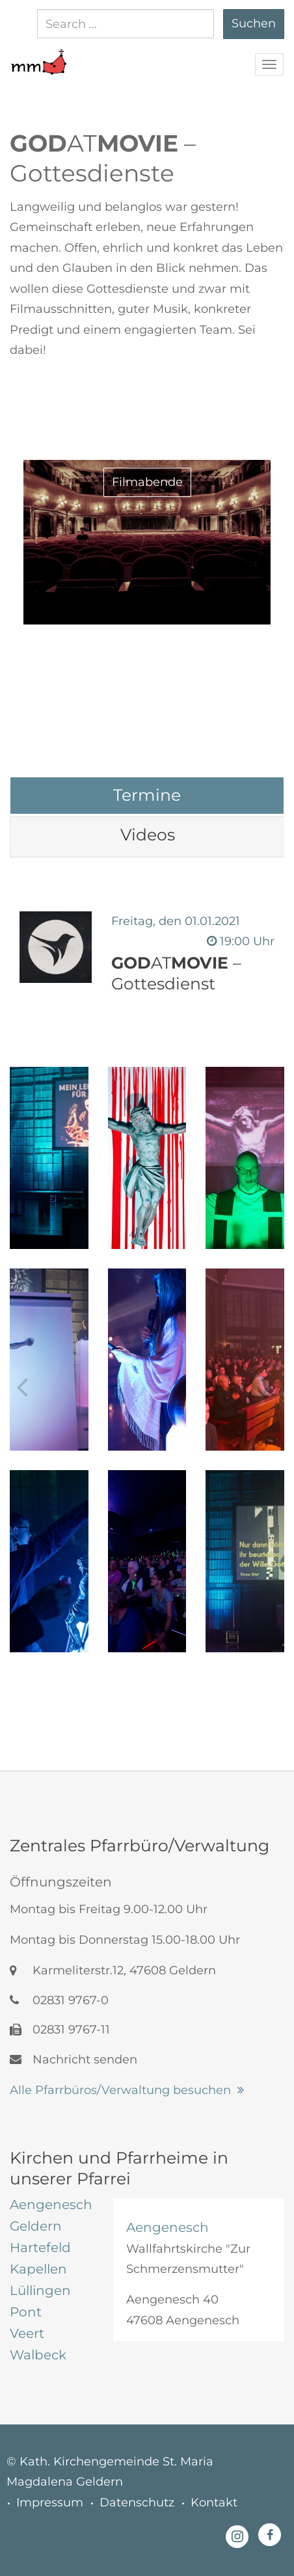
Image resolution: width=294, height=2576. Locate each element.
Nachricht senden (73, 2059)
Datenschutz (137, 2502)
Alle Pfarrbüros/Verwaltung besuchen (120, 2090)
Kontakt (214, 2502)
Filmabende (147, 482)
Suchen (254, 23)
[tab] (147, 795)
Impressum (49, 2502)
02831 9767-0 (59, 2000)
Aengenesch (167, 2227)
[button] (38, 55)
